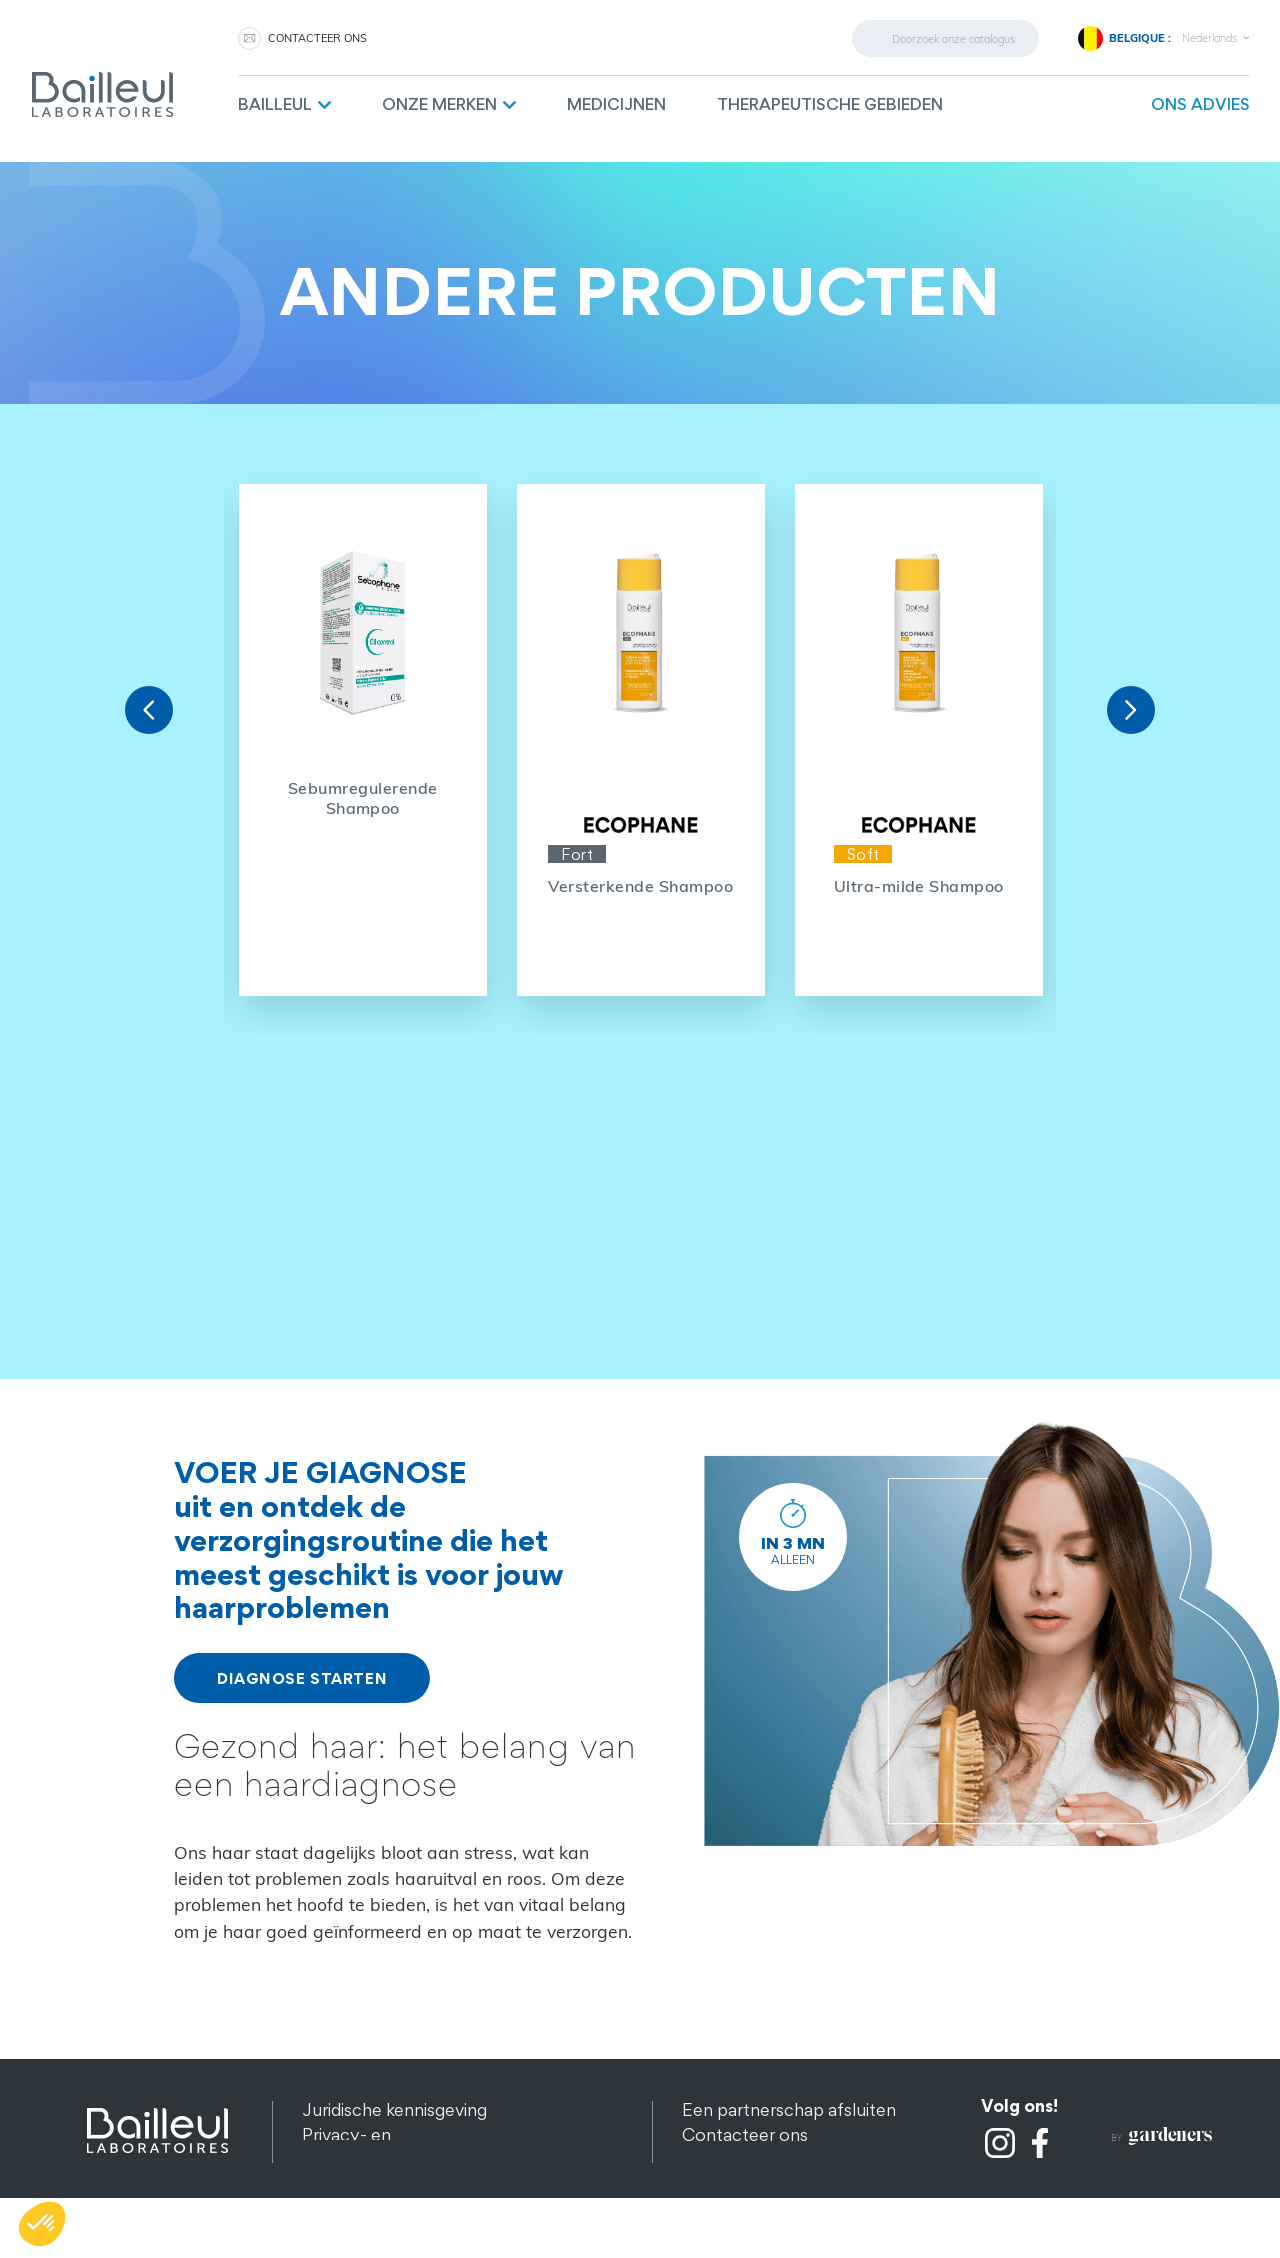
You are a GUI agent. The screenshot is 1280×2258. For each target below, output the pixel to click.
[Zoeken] (945, 38)
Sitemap (335, 2184)
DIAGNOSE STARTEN (302, 1678)
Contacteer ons (745, 2134)
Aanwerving (728, 2159)
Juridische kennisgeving (394, 2109)
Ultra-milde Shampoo (919, 886)
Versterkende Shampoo (640, 886)
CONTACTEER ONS (317, 38)
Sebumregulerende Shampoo (363, 798)
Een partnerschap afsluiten (789, 2109)
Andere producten (375, 2209)
